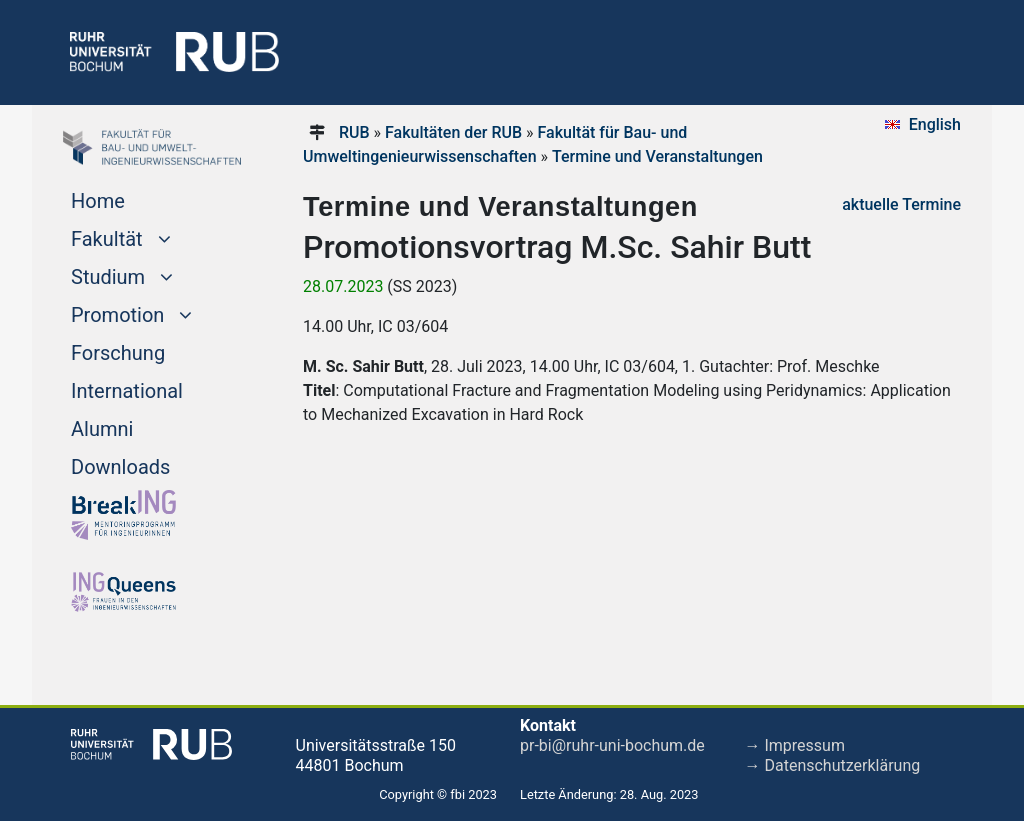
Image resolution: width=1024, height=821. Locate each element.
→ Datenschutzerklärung (833, 765)
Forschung (118, 353)
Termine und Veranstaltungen (657, 156)
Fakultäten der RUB (453, 132)
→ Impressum (795, 745)
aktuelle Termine (901, 204)
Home (98, 201)
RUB (354, 132)
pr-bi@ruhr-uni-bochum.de (612, 745)
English (935, 124)
